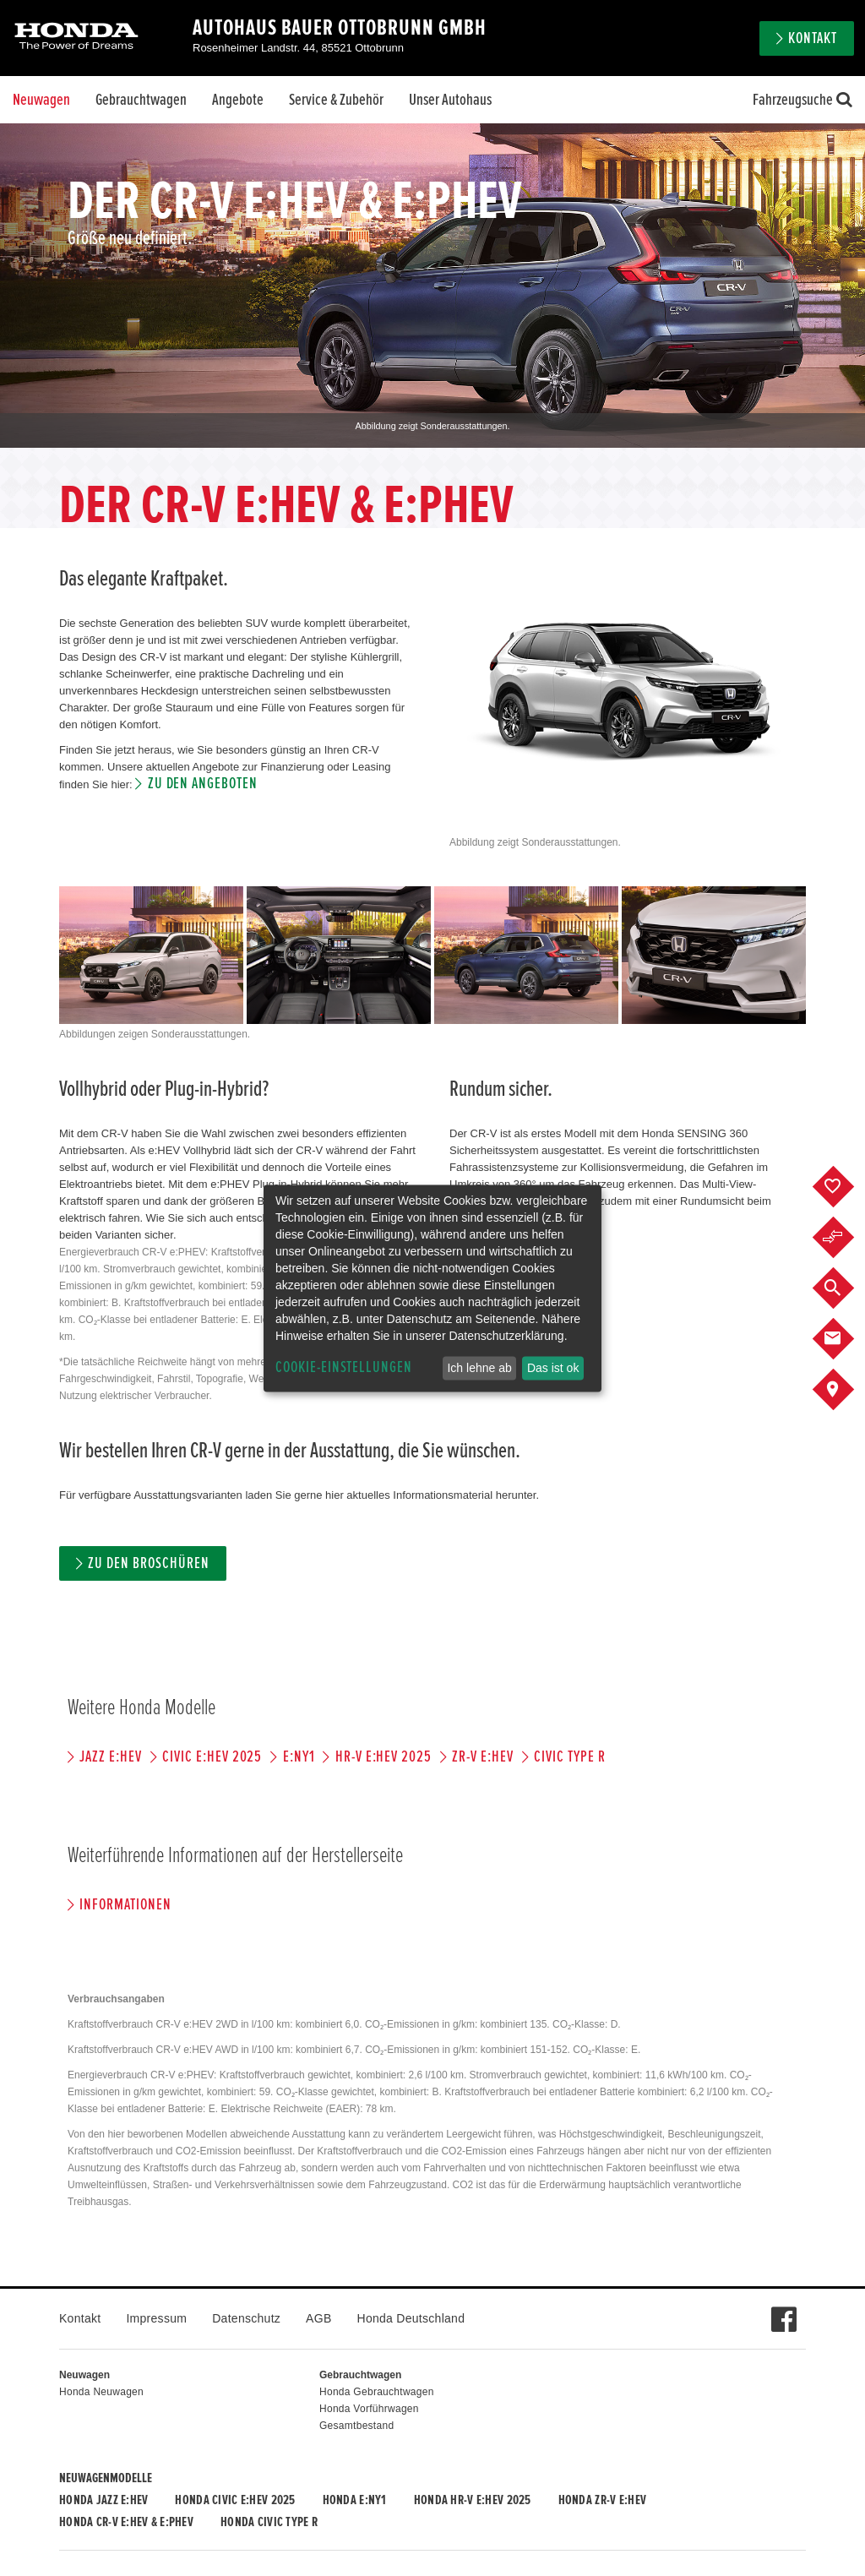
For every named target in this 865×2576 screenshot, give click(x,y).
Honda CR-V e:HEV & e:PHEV (126, 2522)
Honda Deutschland (411, 2318)
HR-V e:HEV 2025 (383, 1757)
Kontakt (812, 38)
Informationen (125, 1905)
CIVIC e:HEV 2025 (212, 1757)
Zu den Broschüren (148, 1563)
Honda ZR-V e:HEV (602, 2500)
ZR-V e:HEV (483, 1757)
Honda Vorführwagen (369, 2409)
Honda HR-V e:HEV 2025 (472, 2500)
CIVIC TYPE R (569, 1757)
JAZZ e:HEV (110, 1757)
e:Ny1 (299, 1757)
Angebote (238, 99)
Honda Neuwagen (101, 2392)
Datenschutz (246, 2318)
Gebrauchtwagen (141, 99)
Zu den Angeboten (203, 784)
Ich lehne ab (479, 1368)
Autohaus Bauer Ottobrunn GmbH (340, 28)
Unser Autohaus (450, 99)
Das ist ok (553, 1368)
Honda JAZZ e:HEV (103, 2500)
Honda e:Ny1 (355, 2500)
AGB (318, 2318)
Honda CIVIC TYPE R (269, 2522)
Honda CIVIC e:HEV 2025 (235, 2500)
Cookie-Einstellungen (343, 1367)
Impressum (156, 2318)
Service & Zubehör (336, 99)
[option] (432, 285)
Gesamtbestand (356, 2426)
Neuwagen (41, 99)
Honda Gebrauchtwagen (376, 2392)
